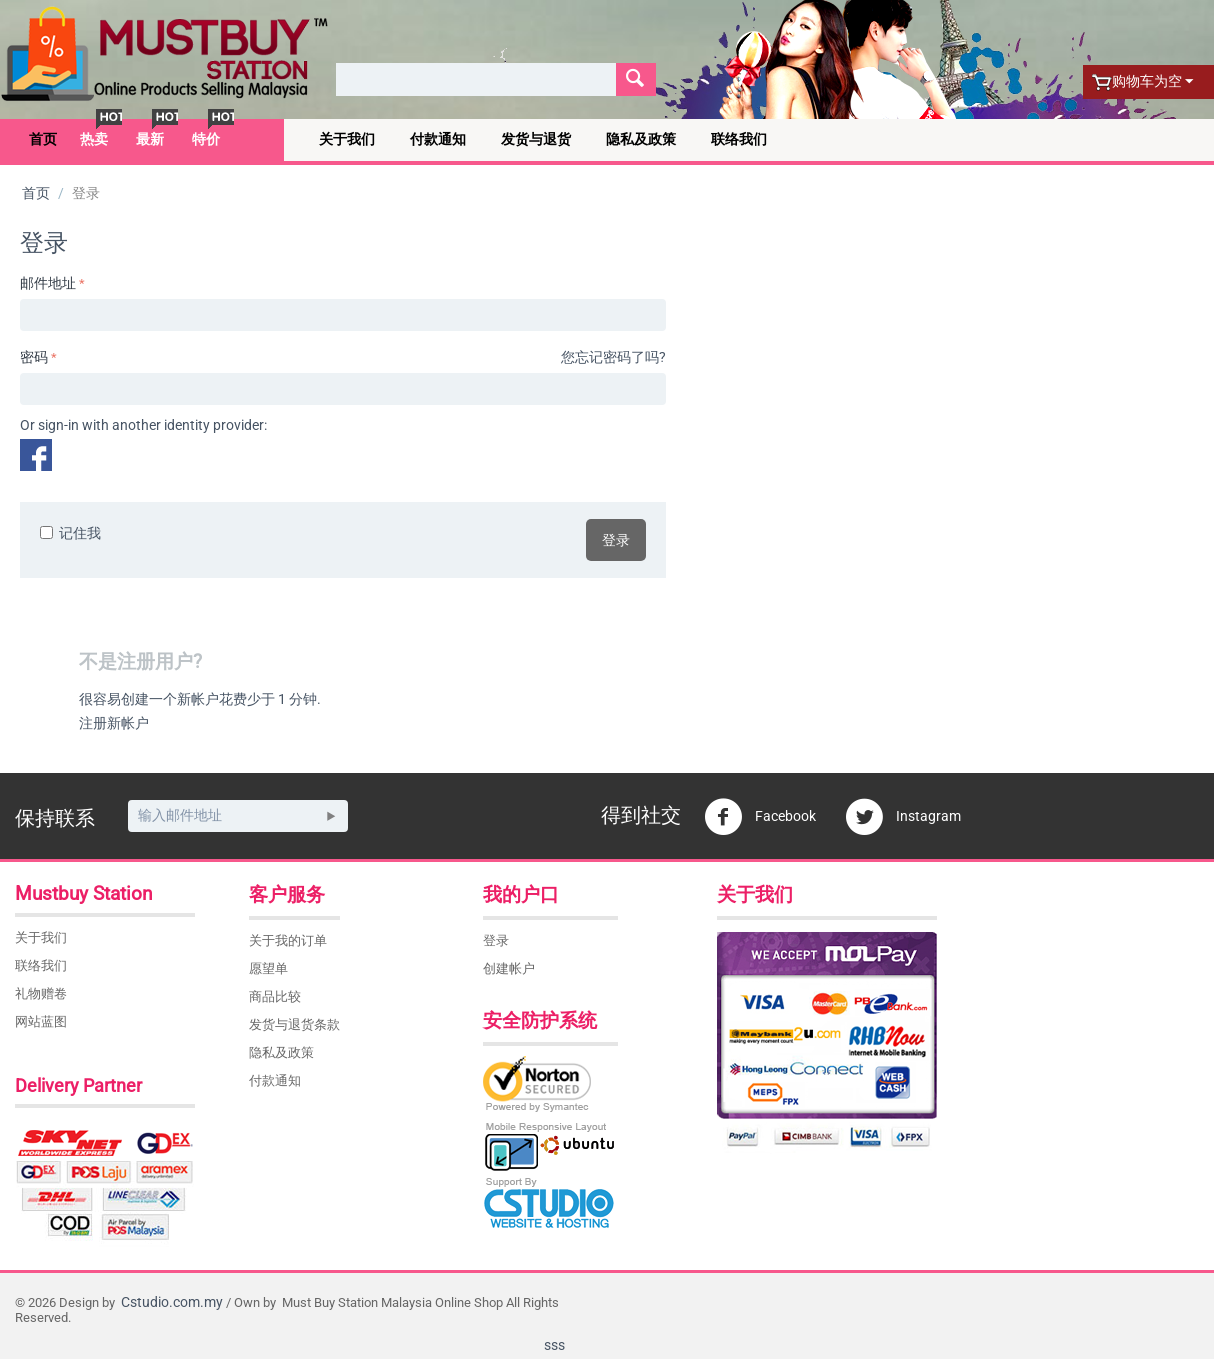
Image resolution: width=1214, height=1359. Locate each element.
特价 (206, 139)
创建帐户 (509, 968)
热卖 (94, 139)
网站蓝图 (41, 1021)
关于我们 (347, 139)
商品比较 (275, 996)
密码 (34, 357)
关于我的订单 (288, 940)
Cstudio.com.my (172, 1302)
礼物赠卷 (41, 993)
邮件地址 (48, 283)
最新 (150, 139)
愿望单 (268, 968)
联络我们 (739, 139)
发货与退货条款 (294, 1024)
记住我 (70, 533)
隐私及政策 (641, 139)
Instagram (903, 817)
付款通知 (438, 139)
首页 (43, 139)
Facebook (760, 817)
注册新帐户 (114, 723)
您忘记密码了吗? (613, 357)
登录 (616, 540)
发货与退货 (536, 139)
